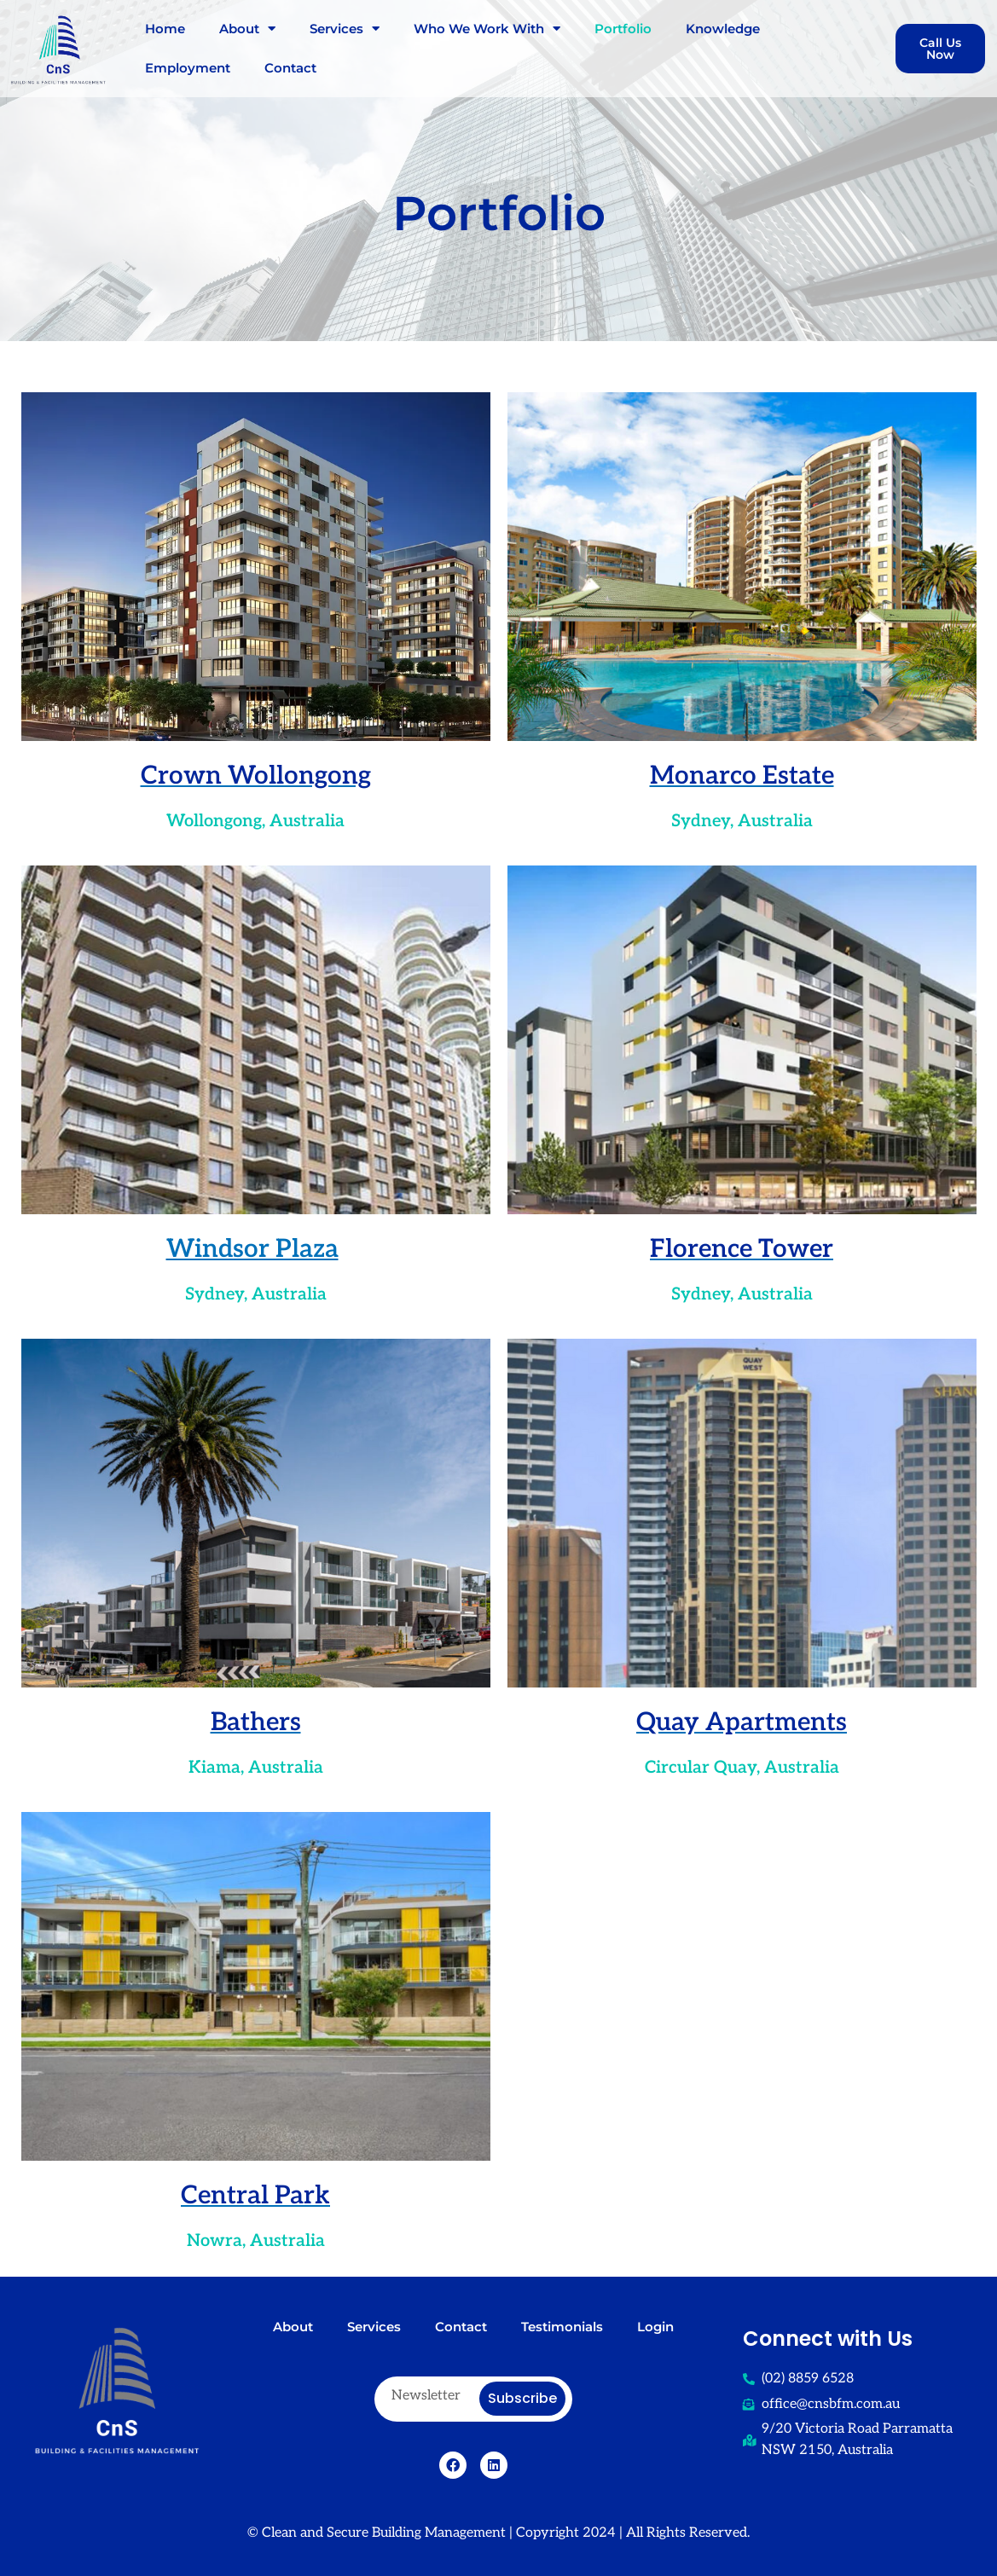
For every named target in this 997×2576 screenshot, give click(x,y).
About (247, 28)
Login (655, 2326)
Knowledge (723, 28)
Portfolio (623, 28)
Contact (290, 68)
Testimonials (562, 2326)
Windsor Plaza (252, 1248)
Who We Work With (487, 28)
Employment (187, 68)
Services (345, 28)
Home (165, 28)
